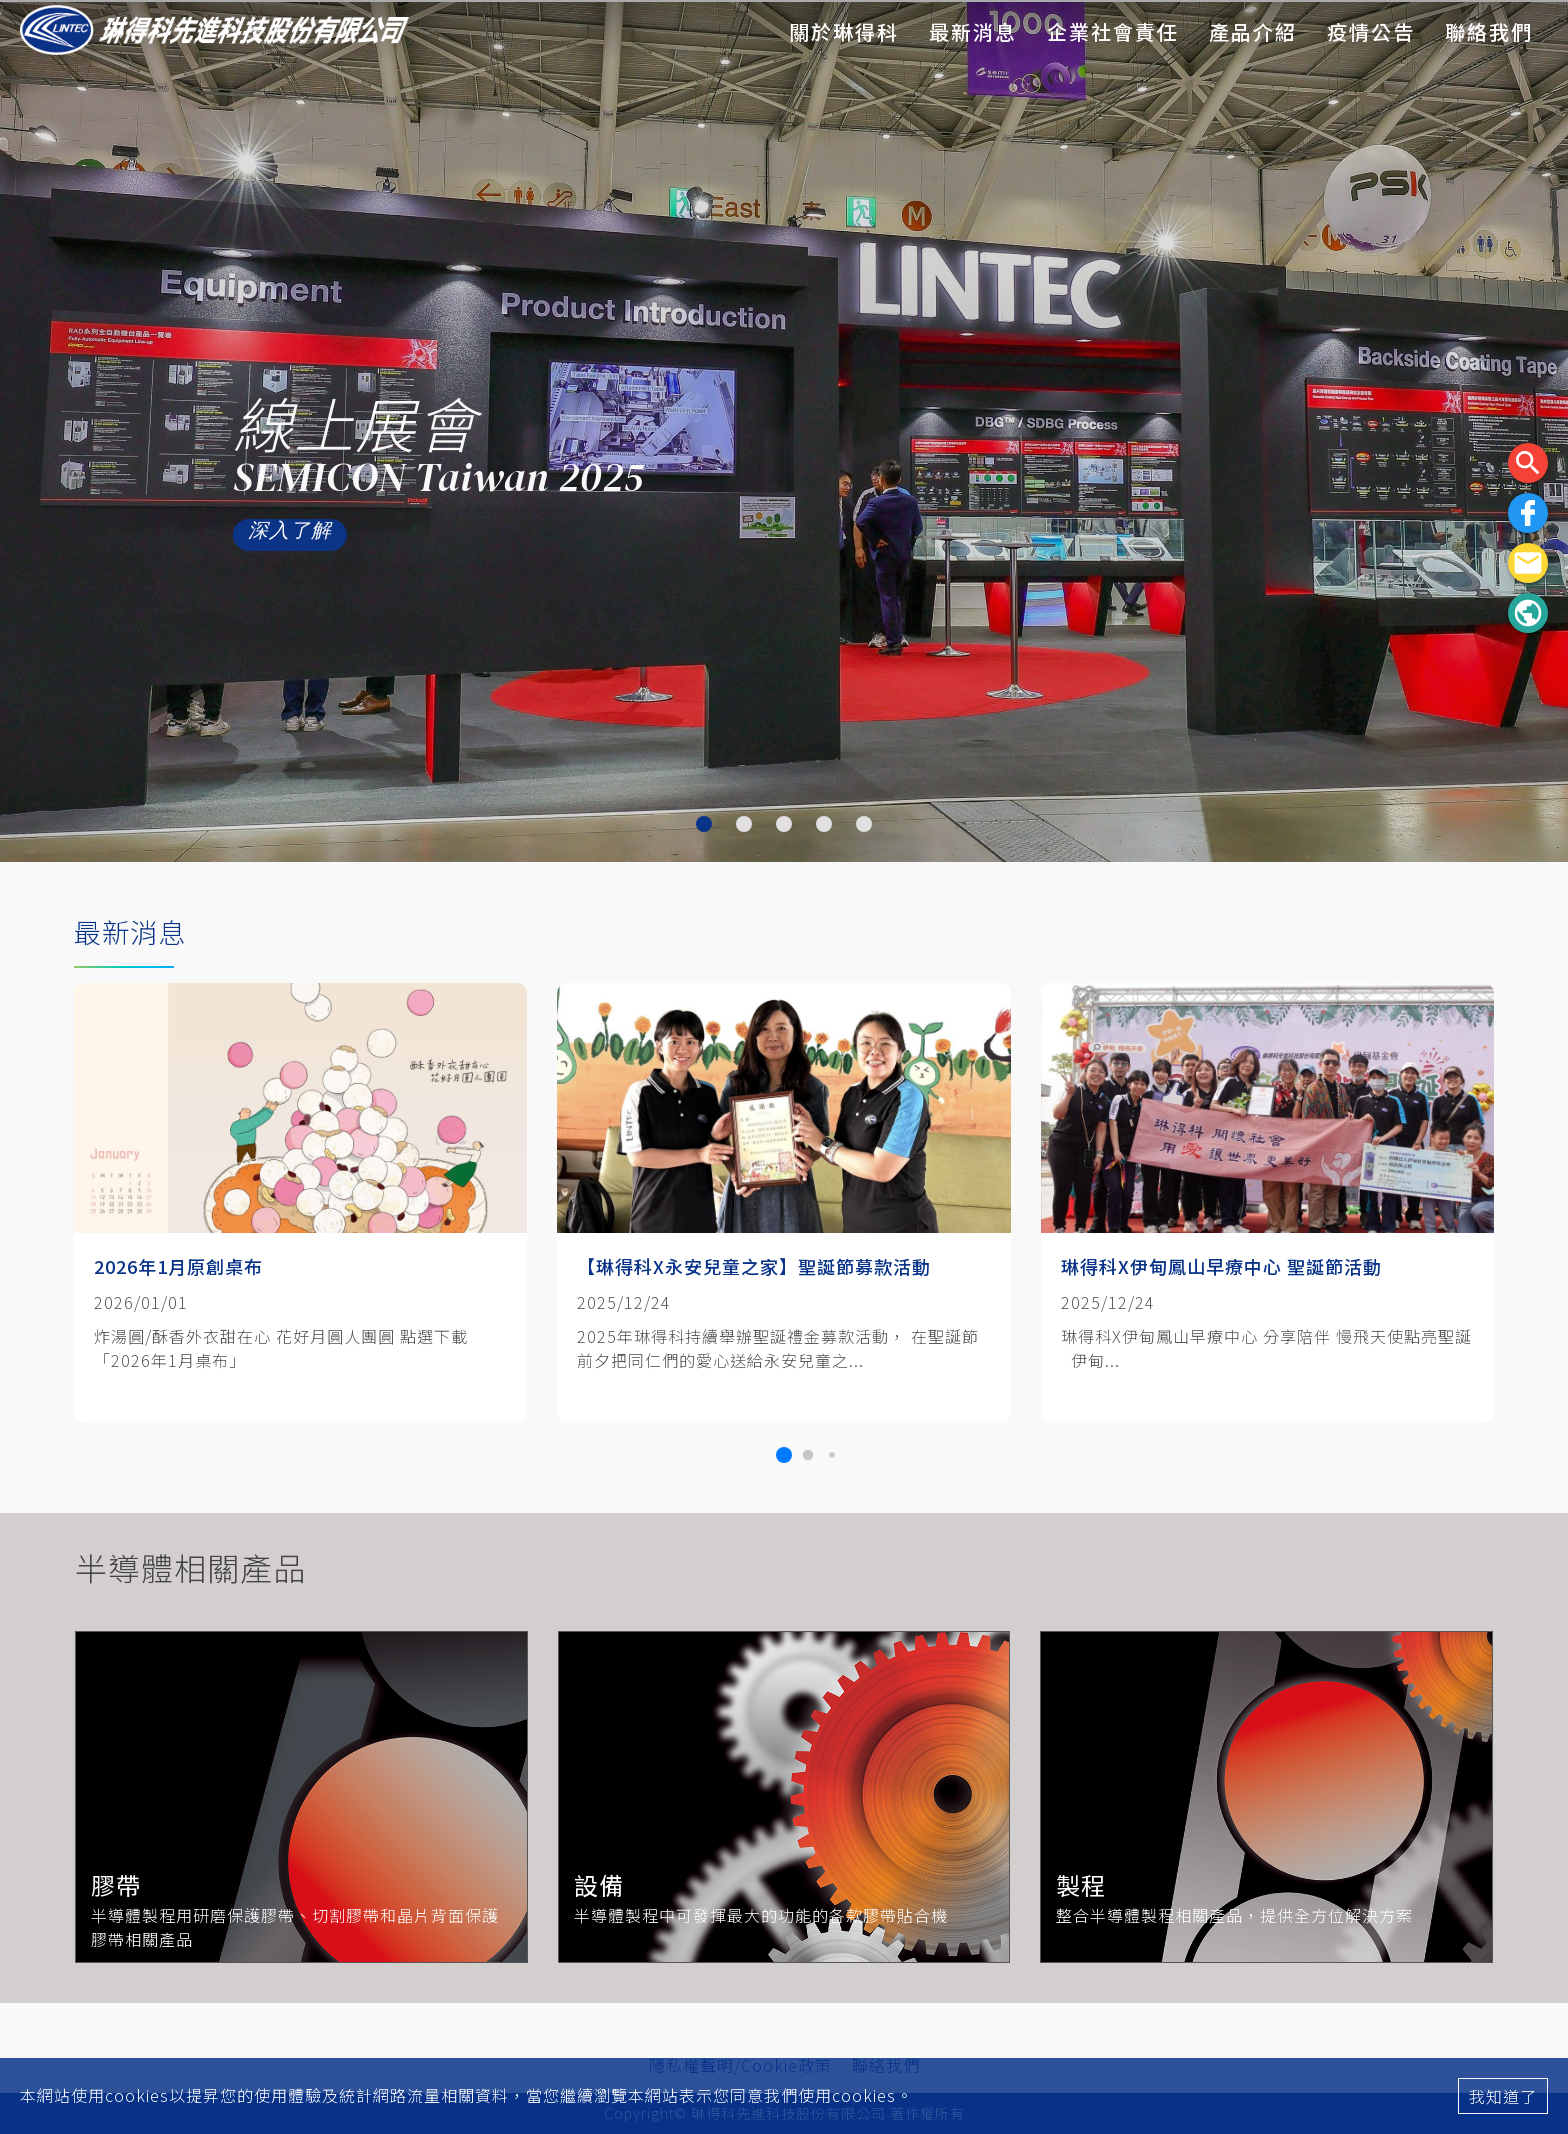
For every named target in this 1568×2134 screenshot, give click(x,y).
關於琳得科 (844, 31)
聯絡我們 (1489, 31)
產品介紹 (1253, 31)
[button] (784, 1455)
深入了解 (285, 534)
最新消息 (973, 31)
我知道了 (1503, 2096)
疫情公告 (1371, 31)
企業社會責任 (1113, 31)
